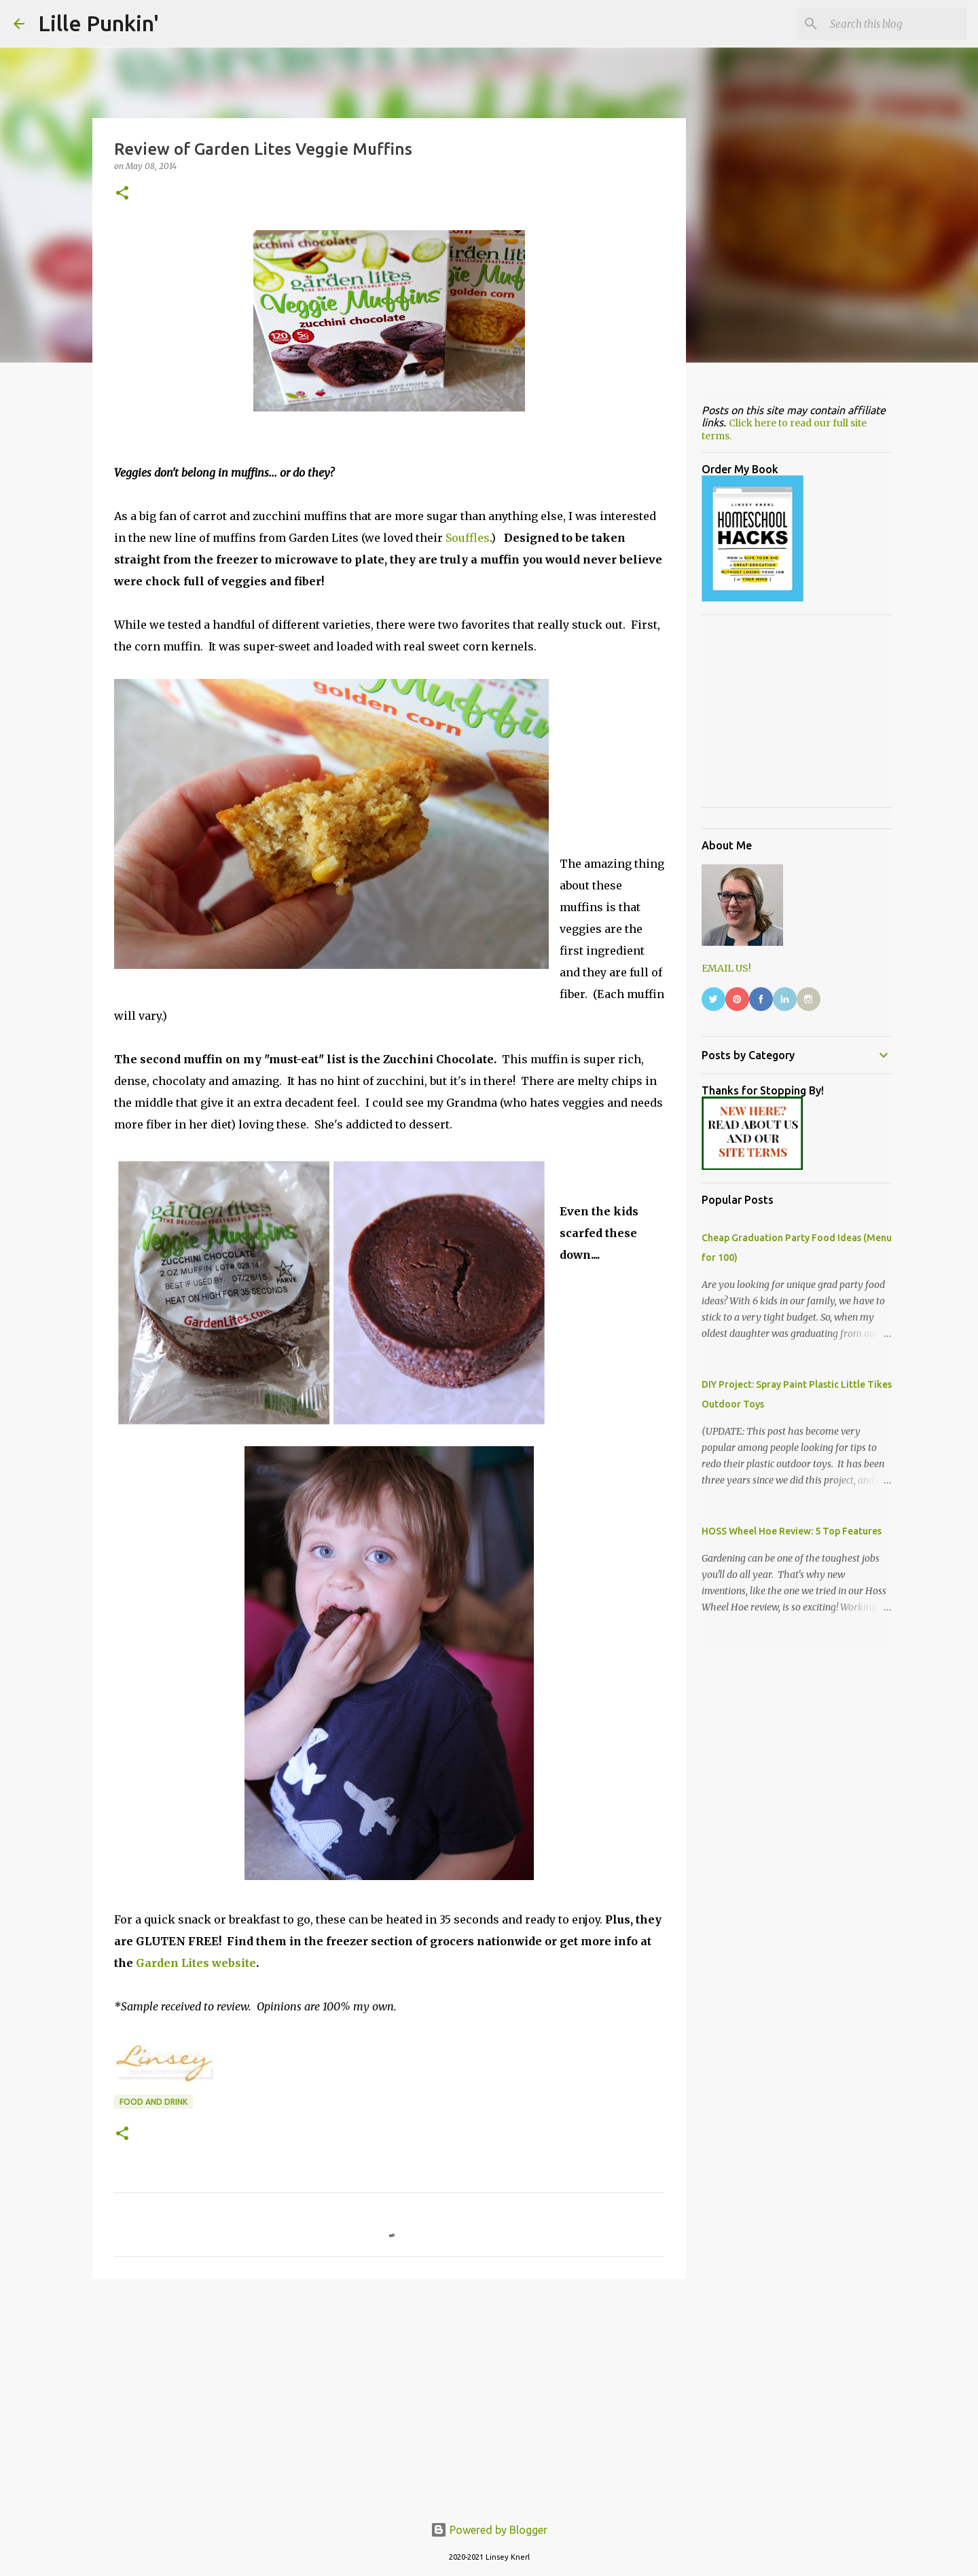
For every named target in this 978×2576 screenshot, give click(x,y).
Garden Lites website (196, 1963)
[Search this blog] (896, 23)
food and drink (153, 2101)
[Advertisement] (389, 2394)
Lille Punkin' (98, 23)
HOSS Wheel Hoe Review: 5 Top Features (792, 1531)
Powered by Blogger (489, 2530)
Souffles (468, 538)
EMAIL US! (726, 968)
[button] (122, 194)
